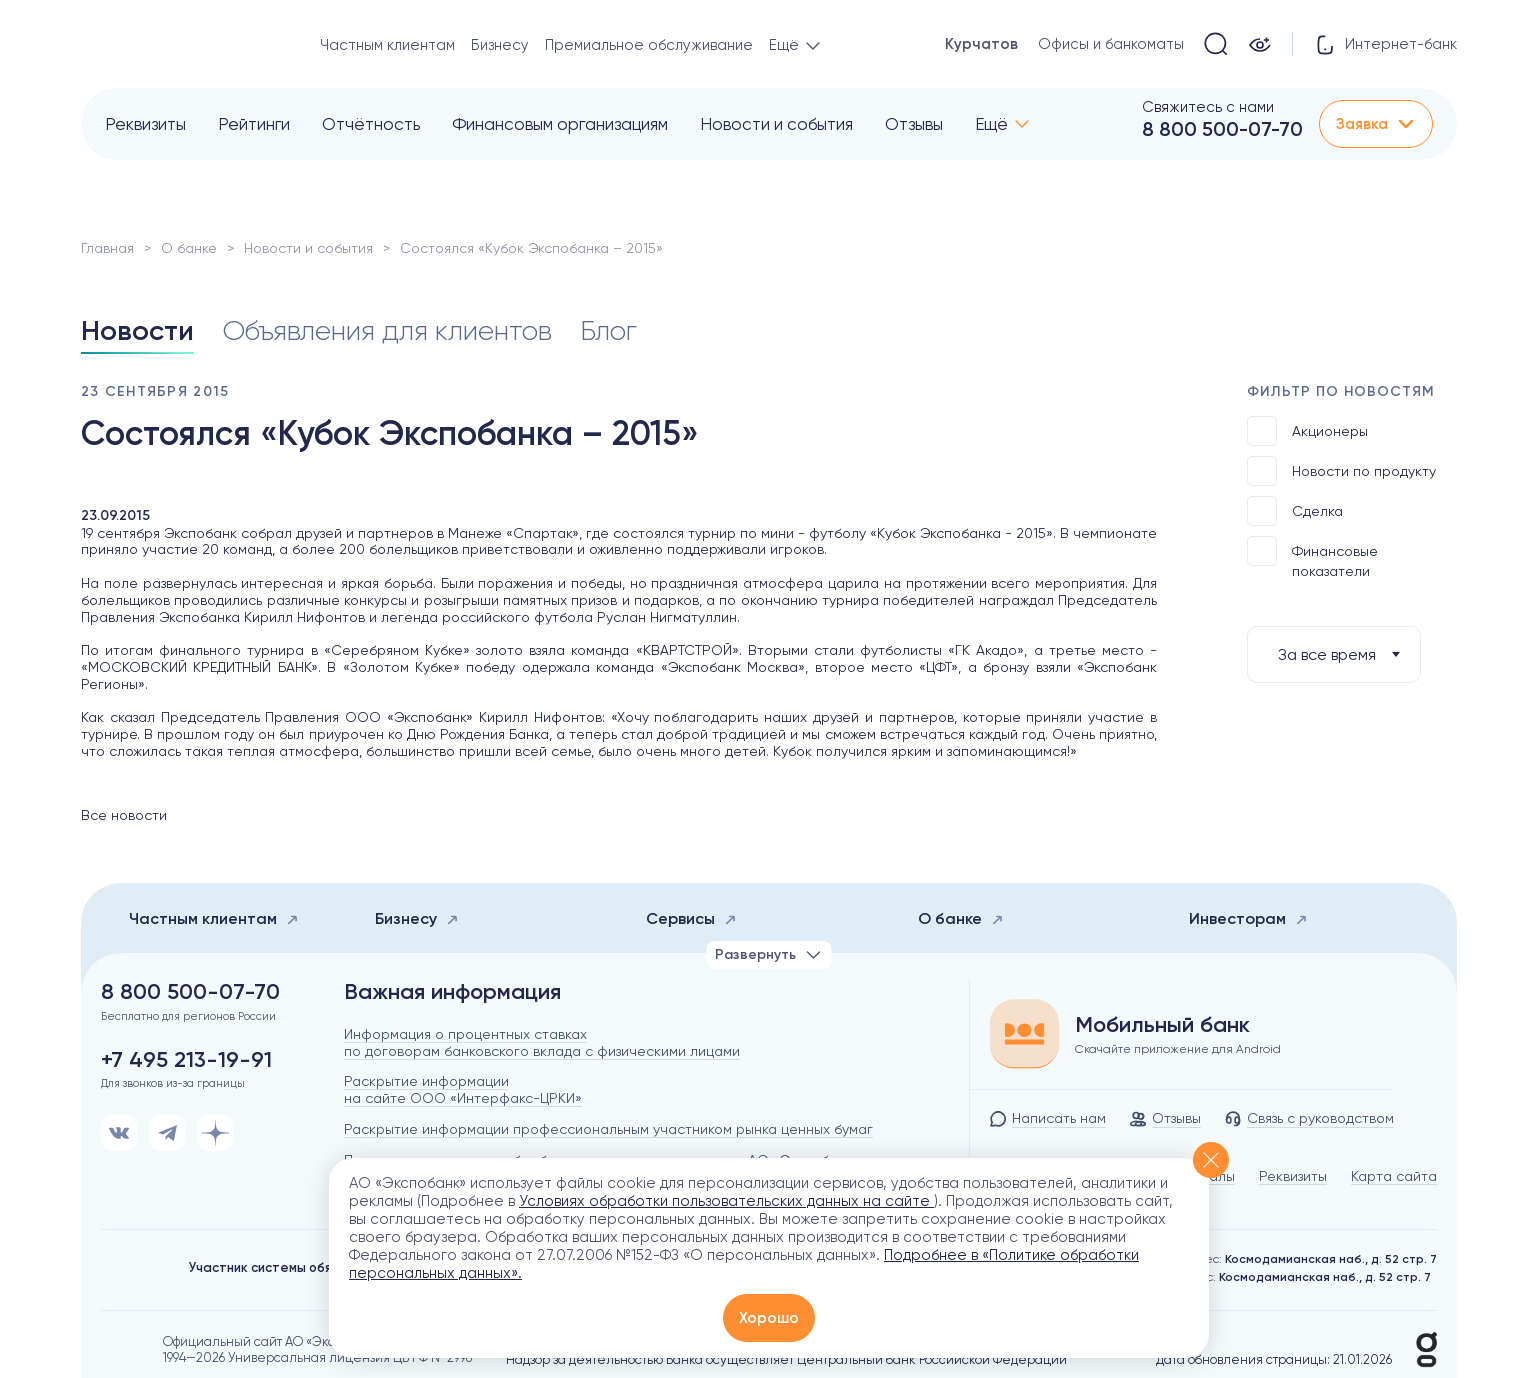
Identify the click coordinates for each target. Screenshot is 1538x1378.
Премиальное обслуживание (649, 45)
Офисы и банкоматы (1111, 44)
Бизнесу (500, 45)
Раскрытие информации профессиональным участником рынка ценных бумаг (608, 1129)
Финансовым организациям (560, 124)
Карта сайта (1394, 1176)
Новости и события (776, 124)
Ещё (991, 124)
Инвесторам (1248, 918)
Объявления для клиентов (387, 330)
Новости (137, 330)
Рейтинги (254, 124)
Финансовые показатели (1312, 557)
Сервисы (691, 918)
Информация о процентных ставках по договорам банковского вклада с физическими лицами (542, 1042)
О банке (189, 248)
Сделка (1295, 511)
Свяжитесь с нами (1208, 107)
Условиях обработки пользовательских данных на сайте (726, 1201)
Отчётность (371, 124)
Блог (608, 330)
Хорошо (769, 1318)
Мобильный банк (1162, 1025)
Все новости (124, 815)
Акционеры (1307, 431)
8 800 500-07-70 (1222, 129)
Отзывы (914, 124)
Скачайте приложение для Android (1178, 1049)
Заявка (1376, 124)
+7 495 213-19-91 (186, 1060)
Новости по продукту (1341, 471)
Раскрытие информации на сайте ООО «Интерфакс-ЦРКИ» (463, 1089)
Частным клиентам (387, 45)
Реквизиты (145, 124)
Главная (107, 248)
